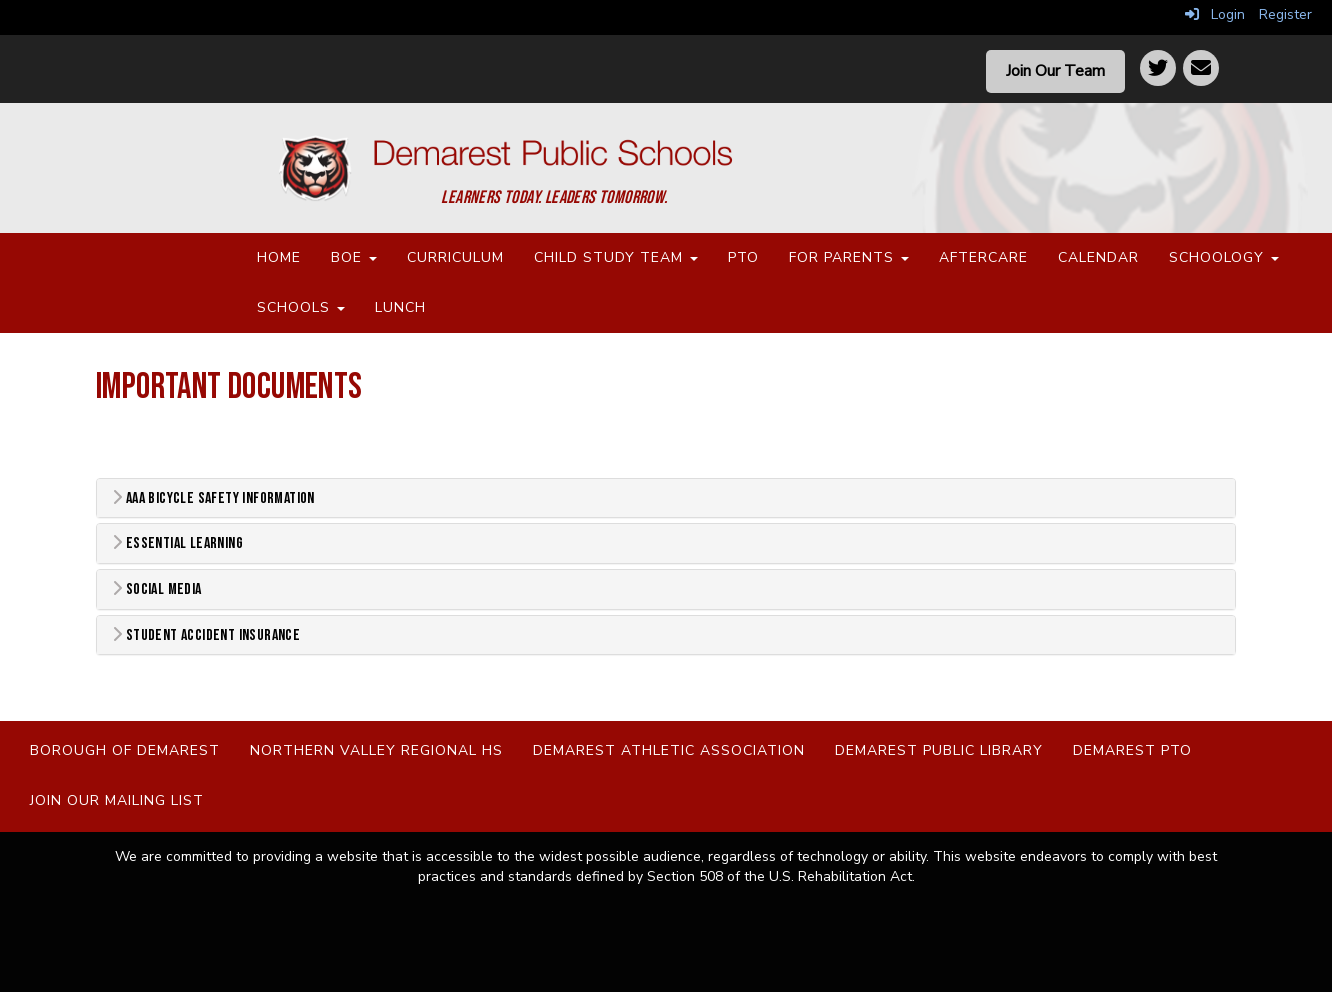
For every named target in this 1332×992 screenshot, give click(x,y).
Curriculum (455, 257)
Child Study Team (616, 257)
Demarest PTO (1132, 750)
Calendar (1098, 257)
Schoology (1224, 257)
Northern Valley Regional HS (376, 750)
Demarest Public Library (939, 750)
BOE (354, 257)
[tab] (666, 498)
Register (1285, 14)
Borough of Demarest (125, 750)
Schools (301, 307)
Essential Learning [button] (177, 543)
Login (1215, 14)
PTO (743, 257)
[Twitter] (1158, 68)
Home (279, 257)
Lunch (400, 307)
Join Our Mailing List (117, 800)
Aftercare (983, 257)
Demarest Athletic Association (669, 750)
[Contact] (1201, 68)
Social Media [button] (157, 589)
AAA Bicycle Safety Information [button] (213, 498)
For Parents (849, 257)
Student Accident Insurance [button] (206, 635)
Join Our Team (1055, 71)
